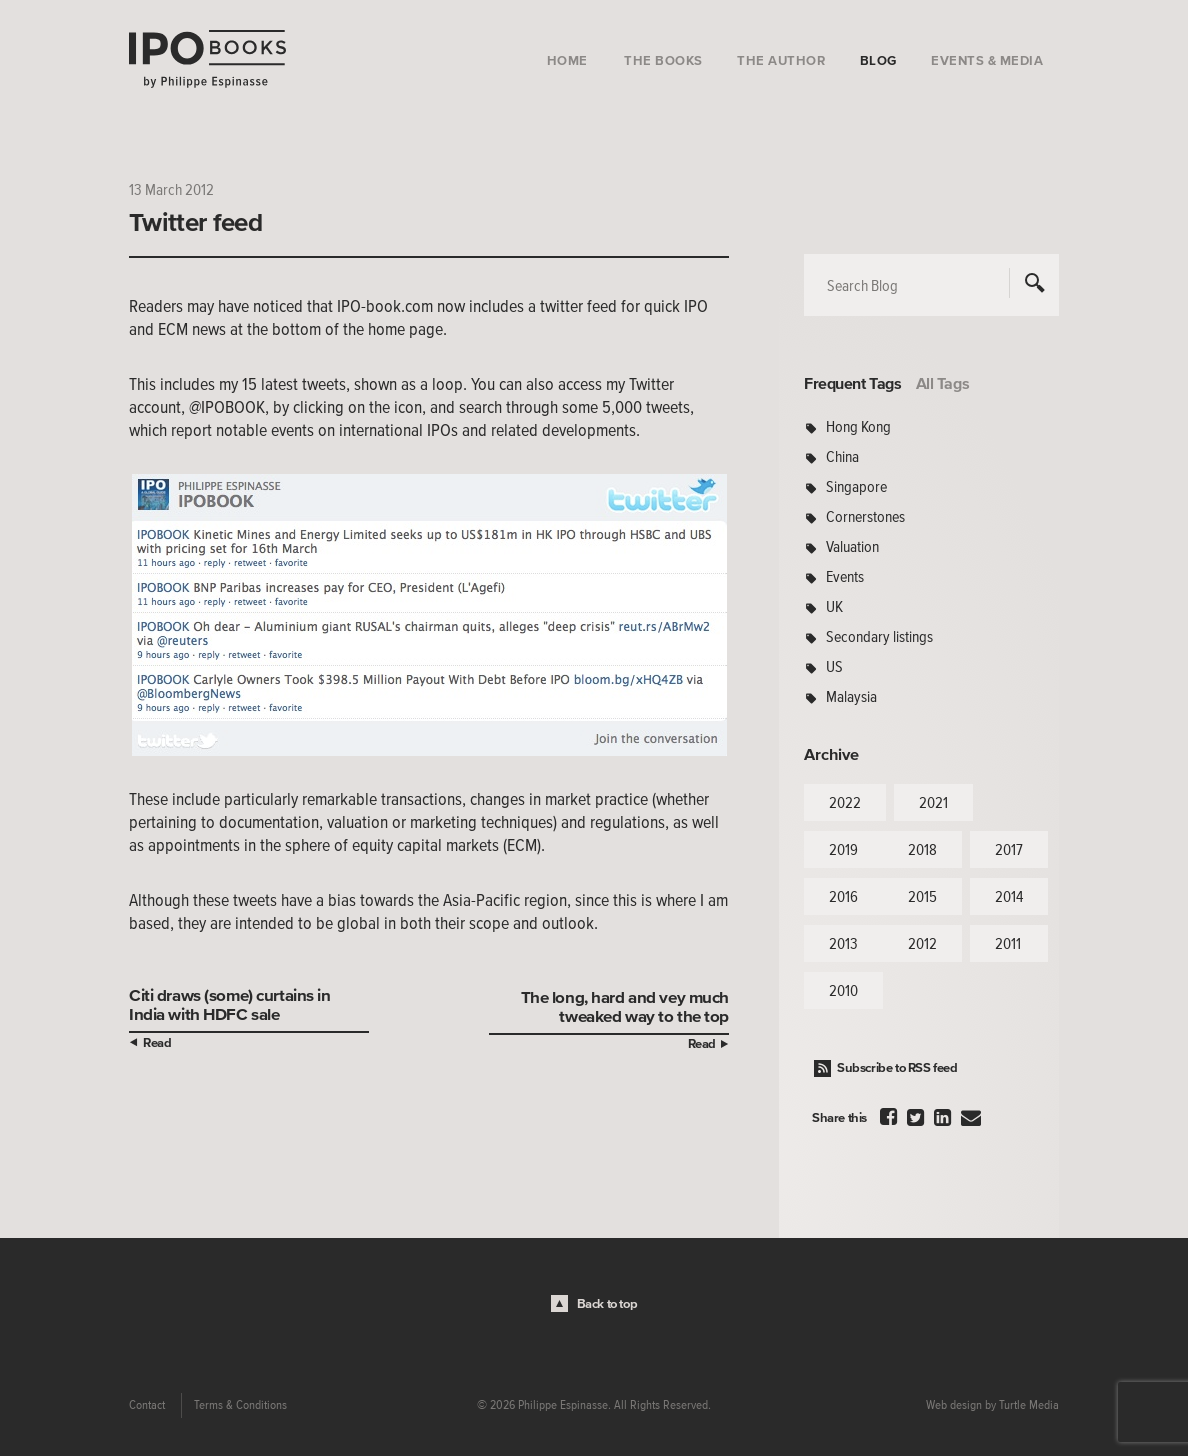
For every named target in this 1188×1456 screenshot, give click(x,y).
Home (567, 60)
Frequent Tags (853, 383)
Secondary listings (879, 636)
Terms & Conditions (240, 1405)
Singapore (856, 486)
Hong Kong (858, 426)
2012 (922, 943)
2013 (843, 943)
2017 (1009, 849)
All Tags (943, 383)
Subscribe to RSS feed (897, 1067)
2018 (922, 849)
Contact (147, 1405)
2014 (1009, 896)
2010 (843, 990)
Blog (878, 60)
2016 (843, 896)
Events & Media (987, 60)
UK (834, 606)
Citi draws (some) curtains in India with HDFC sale (230, 1004)
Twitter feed (195, 222)
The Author (781, 60)
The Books (663, 60)
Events (845, 576)
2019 (843, 849)
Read (157, 1042)
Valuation (852, 546)
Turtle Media (1029, 1405)
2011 (1008, 943)
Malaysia (851, 696)
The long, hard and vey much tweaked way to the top (625, 1006)
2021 (933, 802)
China (842, 456)
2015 (922, 896)
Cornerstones (865, 516)
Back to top (607, 1303)
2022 (845, 802)
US (834, 666)
